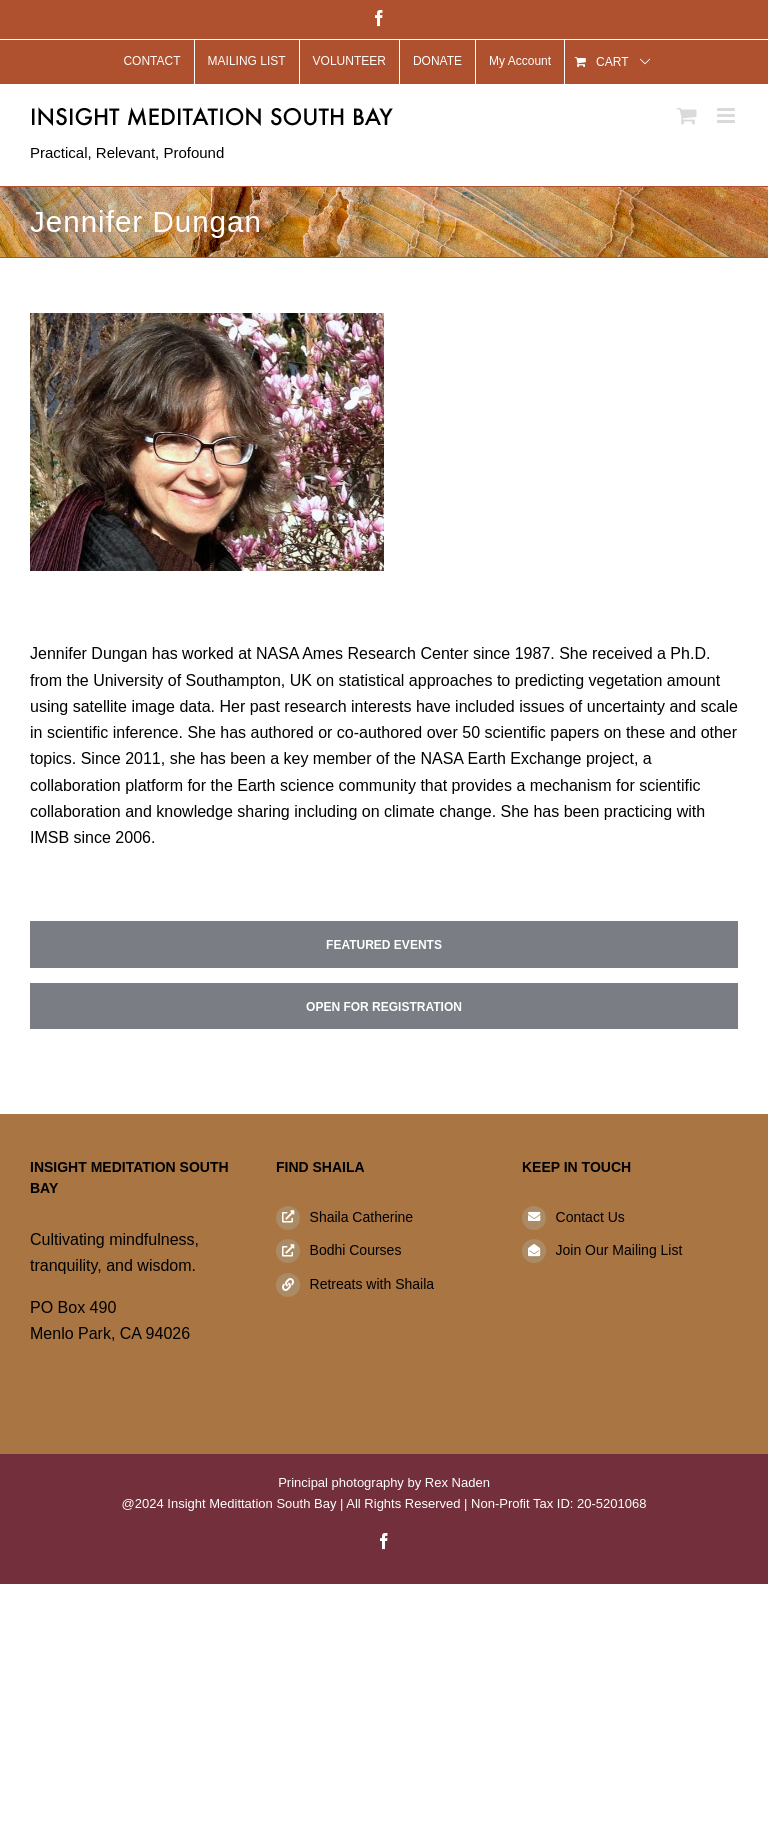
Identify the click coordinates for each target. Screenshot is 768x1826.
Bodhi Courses (356, 1250)
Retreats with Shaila (372, 1284)
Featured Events (384, 945)
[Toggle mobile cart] (687, 115)
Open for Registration (384, 1007)
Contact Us (590, 1217)
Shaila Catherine (362, 1217)
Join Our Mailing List (619, 1250)
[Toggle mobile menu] (727, 115)
